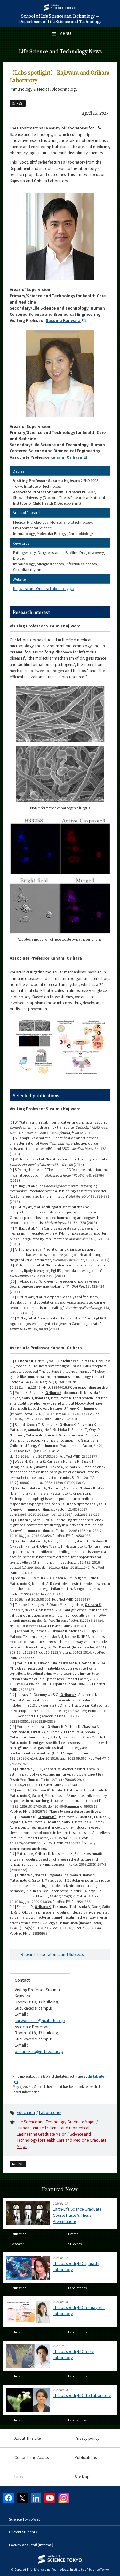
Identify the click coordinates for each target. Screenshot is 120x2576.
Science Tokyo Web (24, 2519)
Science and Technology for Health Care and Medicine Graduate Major (61, 2140)
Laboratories (50, 2112)
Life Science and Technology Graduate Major (56, 2121)
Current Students (23, 2531)
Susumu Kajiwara (67, 320)
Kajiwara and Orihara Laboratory (44, 588)
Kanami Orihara (69, 457)
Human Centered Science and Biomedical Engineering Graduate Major (53, 2130)
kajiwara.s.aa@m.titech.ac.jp (40, 2020)
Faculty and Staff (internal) (31, 2544)
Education (26, 2112)
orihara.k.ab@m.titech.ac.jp (39, 2051)
